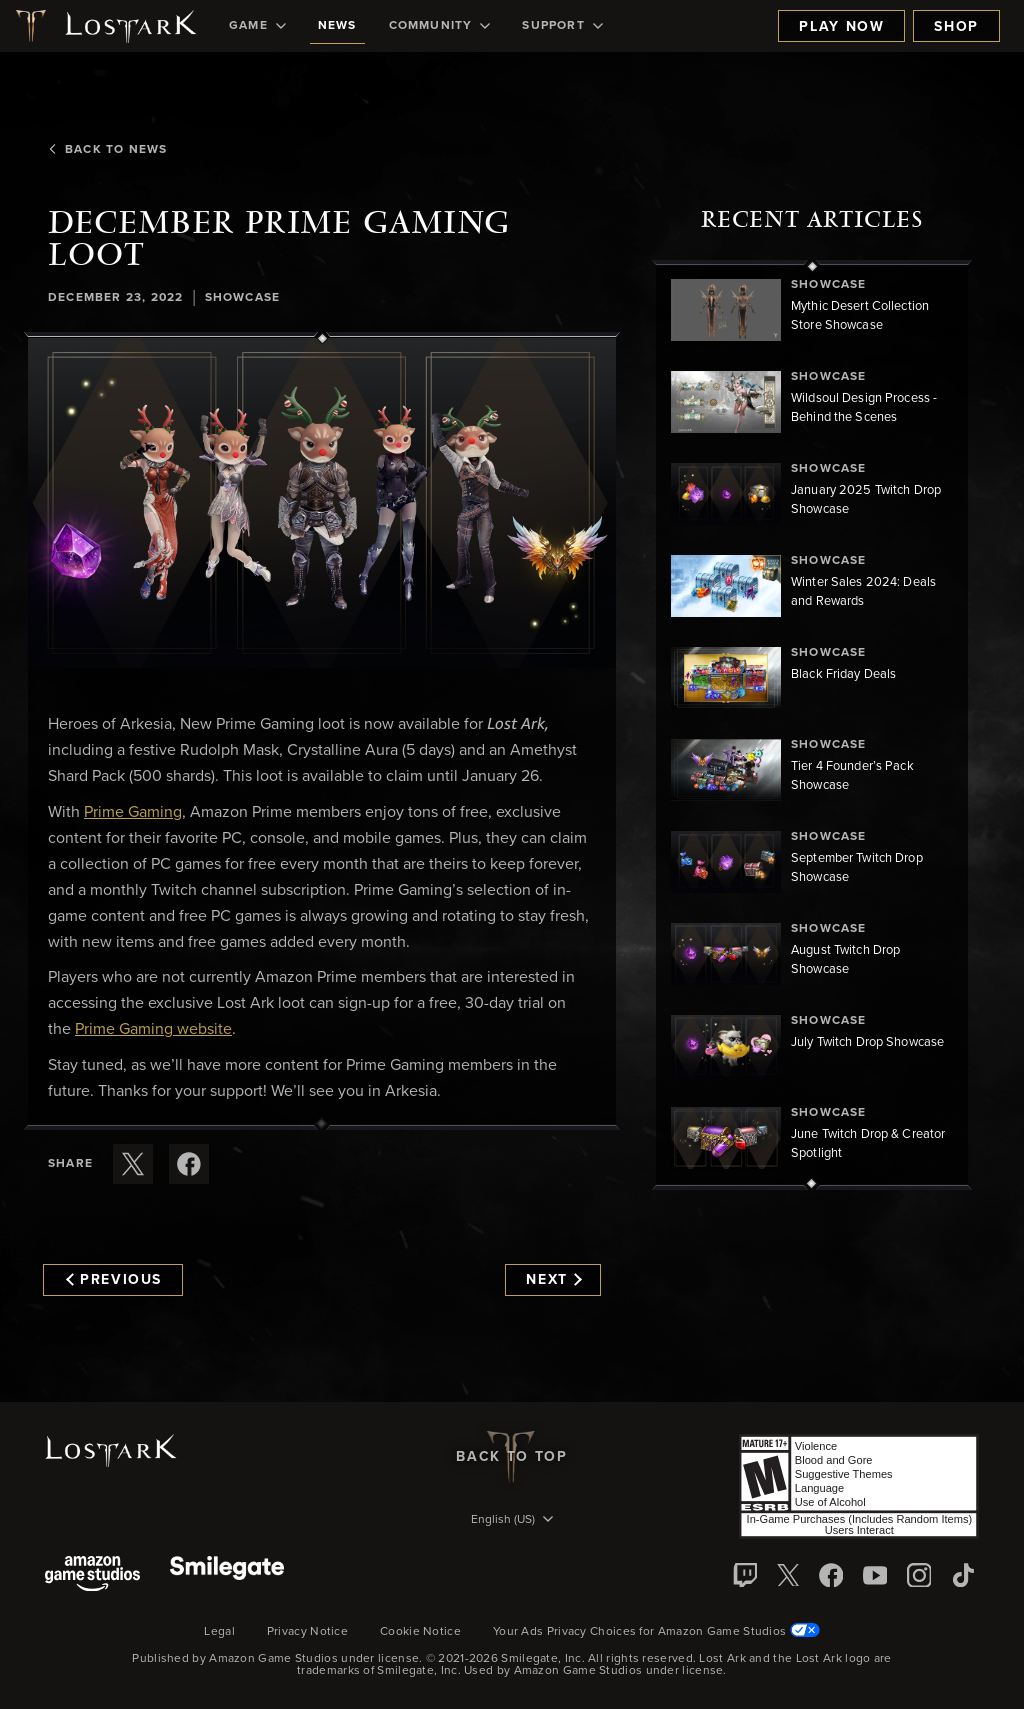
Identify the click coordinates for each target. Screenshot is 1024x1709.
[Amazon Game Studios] (92, 1575)
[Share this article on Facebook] (189, 1164)
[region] (812, 725)
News (337, 26)
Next (553, 1280)
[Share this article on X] (133, 1164)
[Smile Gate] (227, 1575)
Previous (114, 1280)
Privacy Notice (307, 1632)
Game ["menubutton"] (257, 26)
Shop (956, 27)
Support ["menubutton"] (562, 26)
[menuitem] (257, 26)
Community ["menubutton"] (440, 26)
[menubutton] (512, 1521)
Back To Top (511, 1457)
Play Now (841, 27)
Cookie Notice (420, 1632)
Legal (219, 1632)
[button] (322, 503)
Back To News (107, 150)
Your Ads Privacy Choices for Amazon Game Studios (656, 1632)
